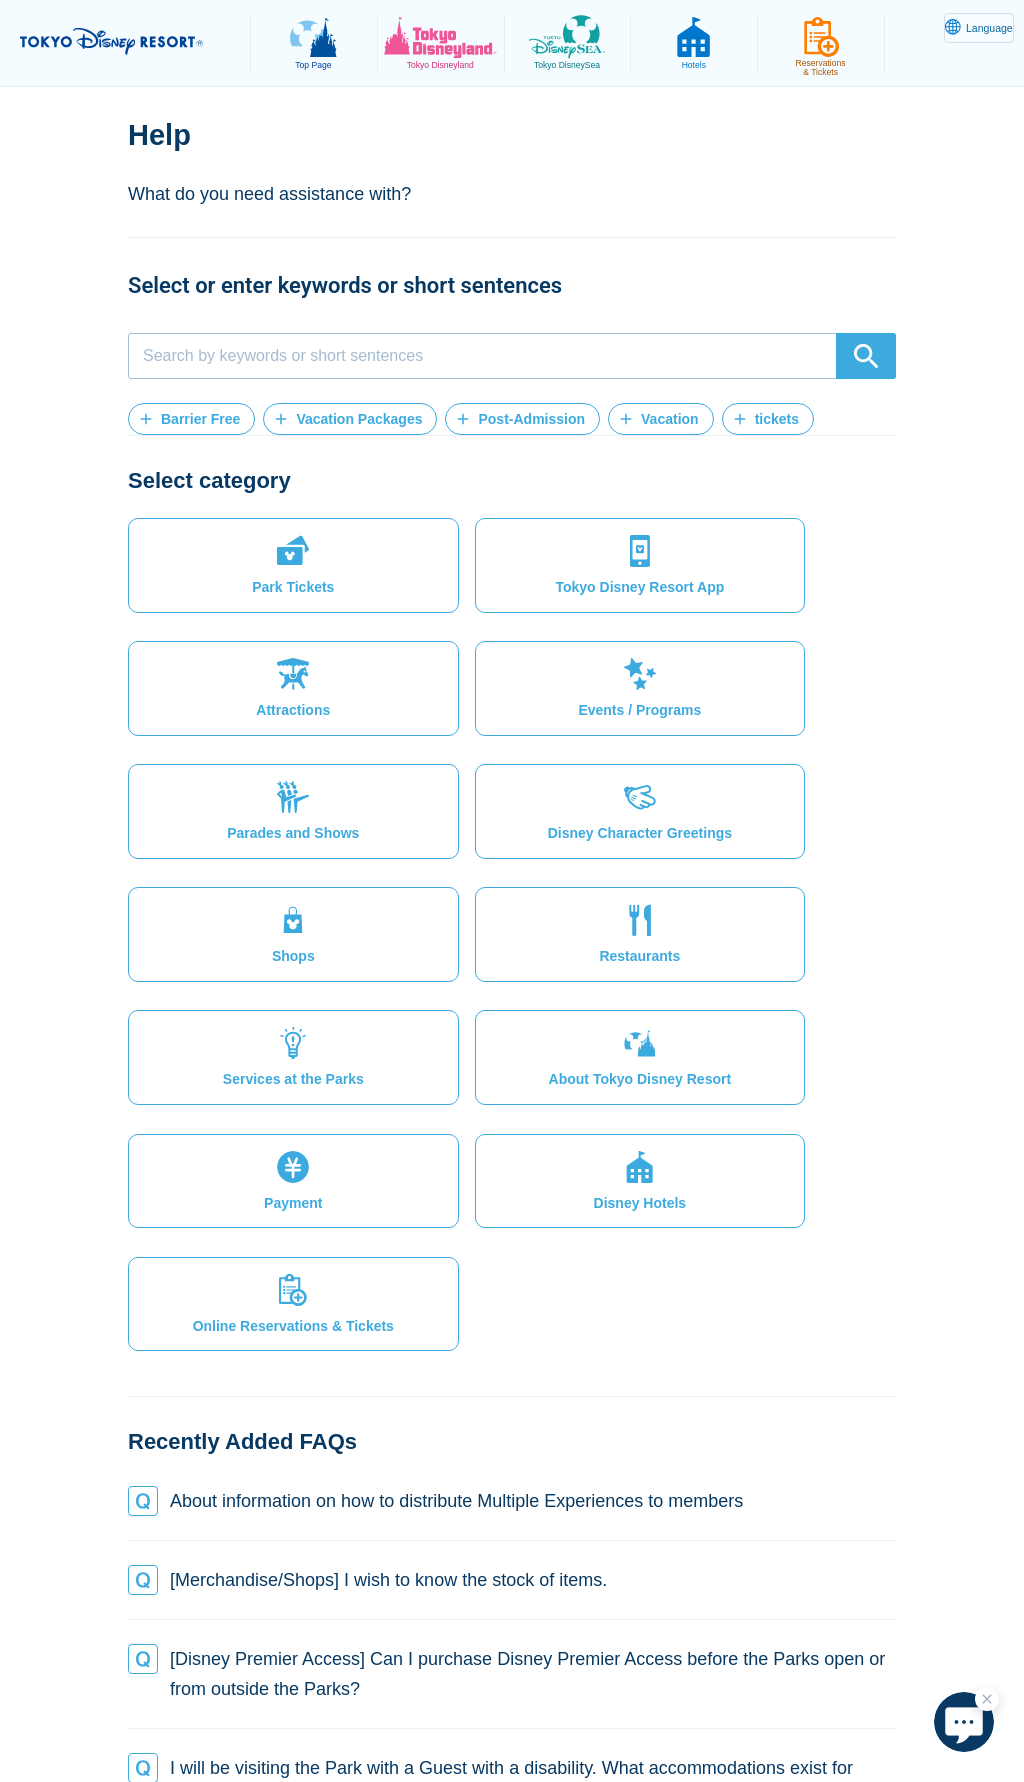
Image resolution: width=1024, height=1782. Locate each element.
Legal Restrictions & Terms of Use (434, 1696)
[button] (191, 419)
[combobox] (512, 356)
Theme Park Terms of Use (656, 1696)
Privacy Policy (250, 1696)
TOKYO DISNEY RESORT (130, 41)
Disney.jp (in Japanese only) (599, 1718)
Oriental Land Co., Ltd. (406, 1718)
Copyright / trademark (839, 1696)
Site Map (144, 1696)
